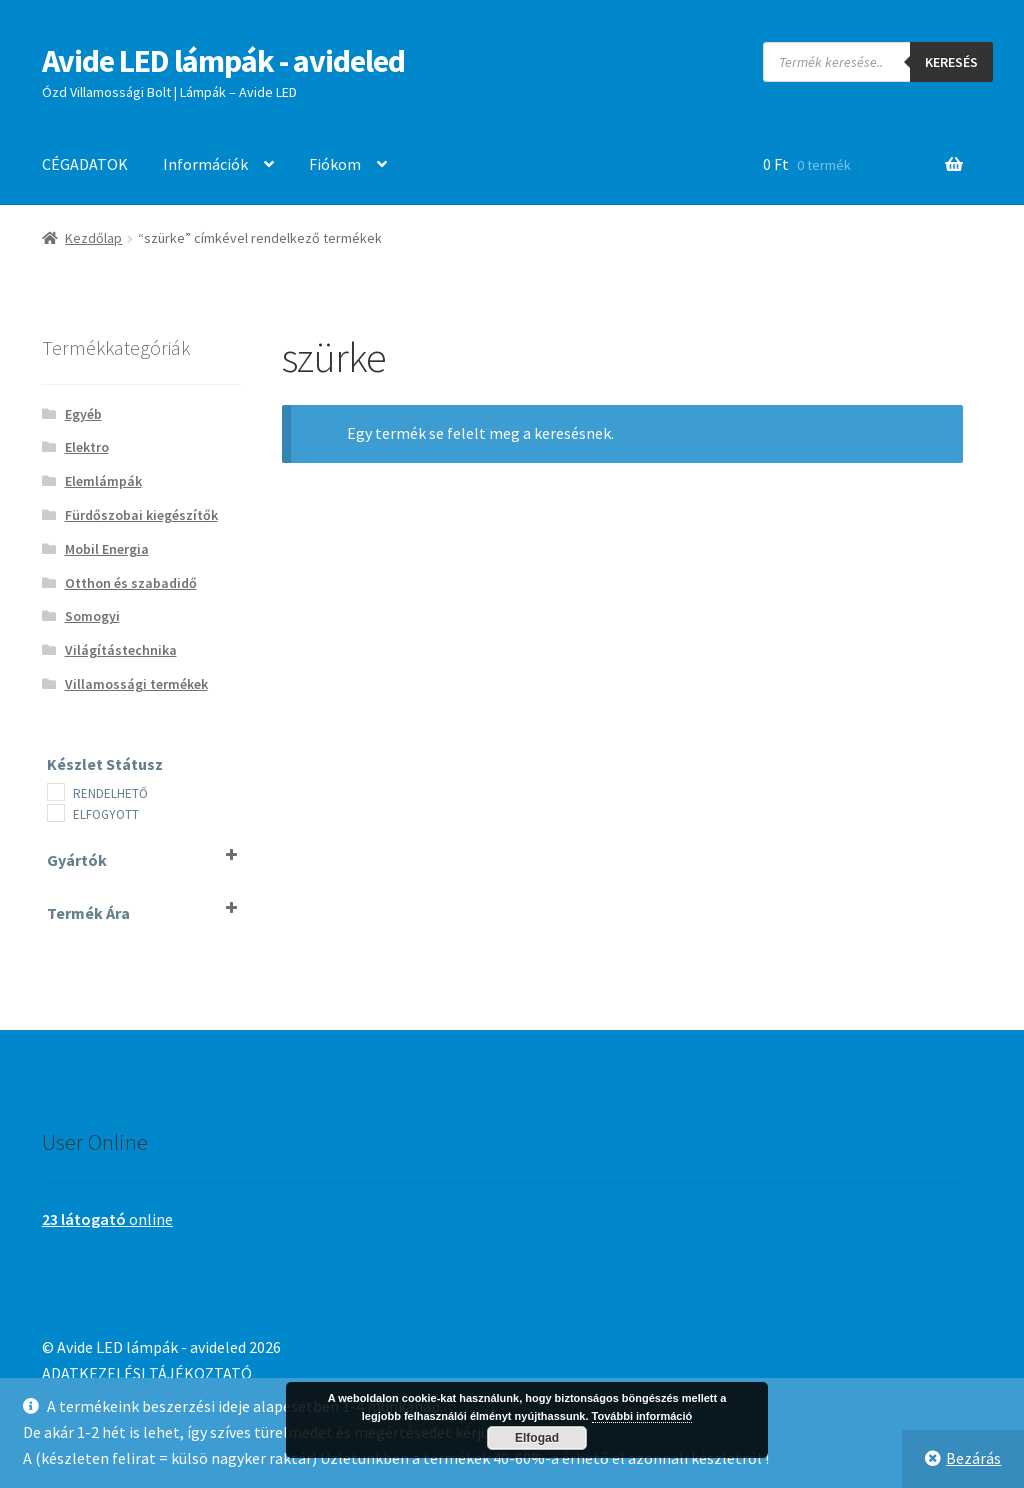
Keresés (951, 62)
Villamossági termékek (136, 684)
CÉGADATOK (85, 164)
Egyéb (83, 414)
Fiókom (335, 164)
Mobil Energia (107, 549)
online (107, 1219)
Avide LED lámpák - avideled (223, 61)
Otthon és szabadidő (131, 583)
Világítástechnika (121, 650)
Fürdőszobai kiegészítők (141, 515)
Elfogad (537, 1438)
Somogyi (92, 616)
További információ (642, 1416)
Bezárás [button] (973, 1458)
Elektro (87, 447)
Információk (205, 164)
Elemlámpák (103, 481)
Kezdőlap (93, 238)
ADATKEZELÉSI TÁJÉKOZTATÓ (147, 1373)
